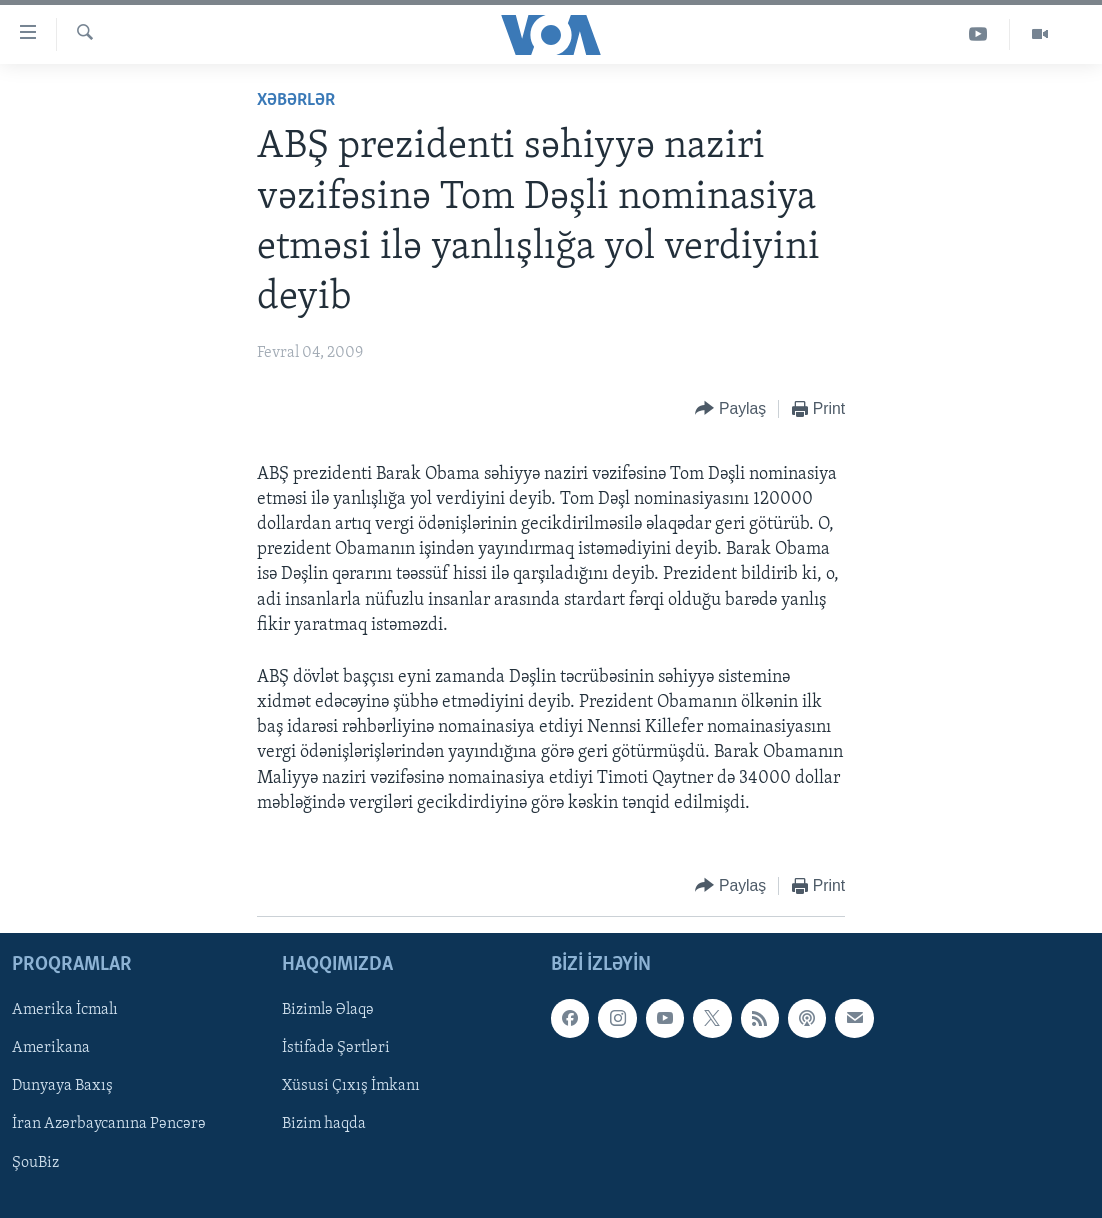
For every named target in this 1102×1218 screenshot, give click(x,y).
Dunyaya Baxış (62, 1087)
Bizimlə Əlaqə (328, 1010)
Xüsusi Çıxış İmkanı (351, 1087)
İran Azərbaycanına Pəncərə (109, 1125)
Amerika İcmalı (65, 1010)
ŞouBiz (35, 1163)
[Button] (730, 409)
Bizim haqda (324, 1125)
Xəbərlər (296, 100)
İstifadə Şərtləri (336, 1049)
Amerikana (51, 1049)
